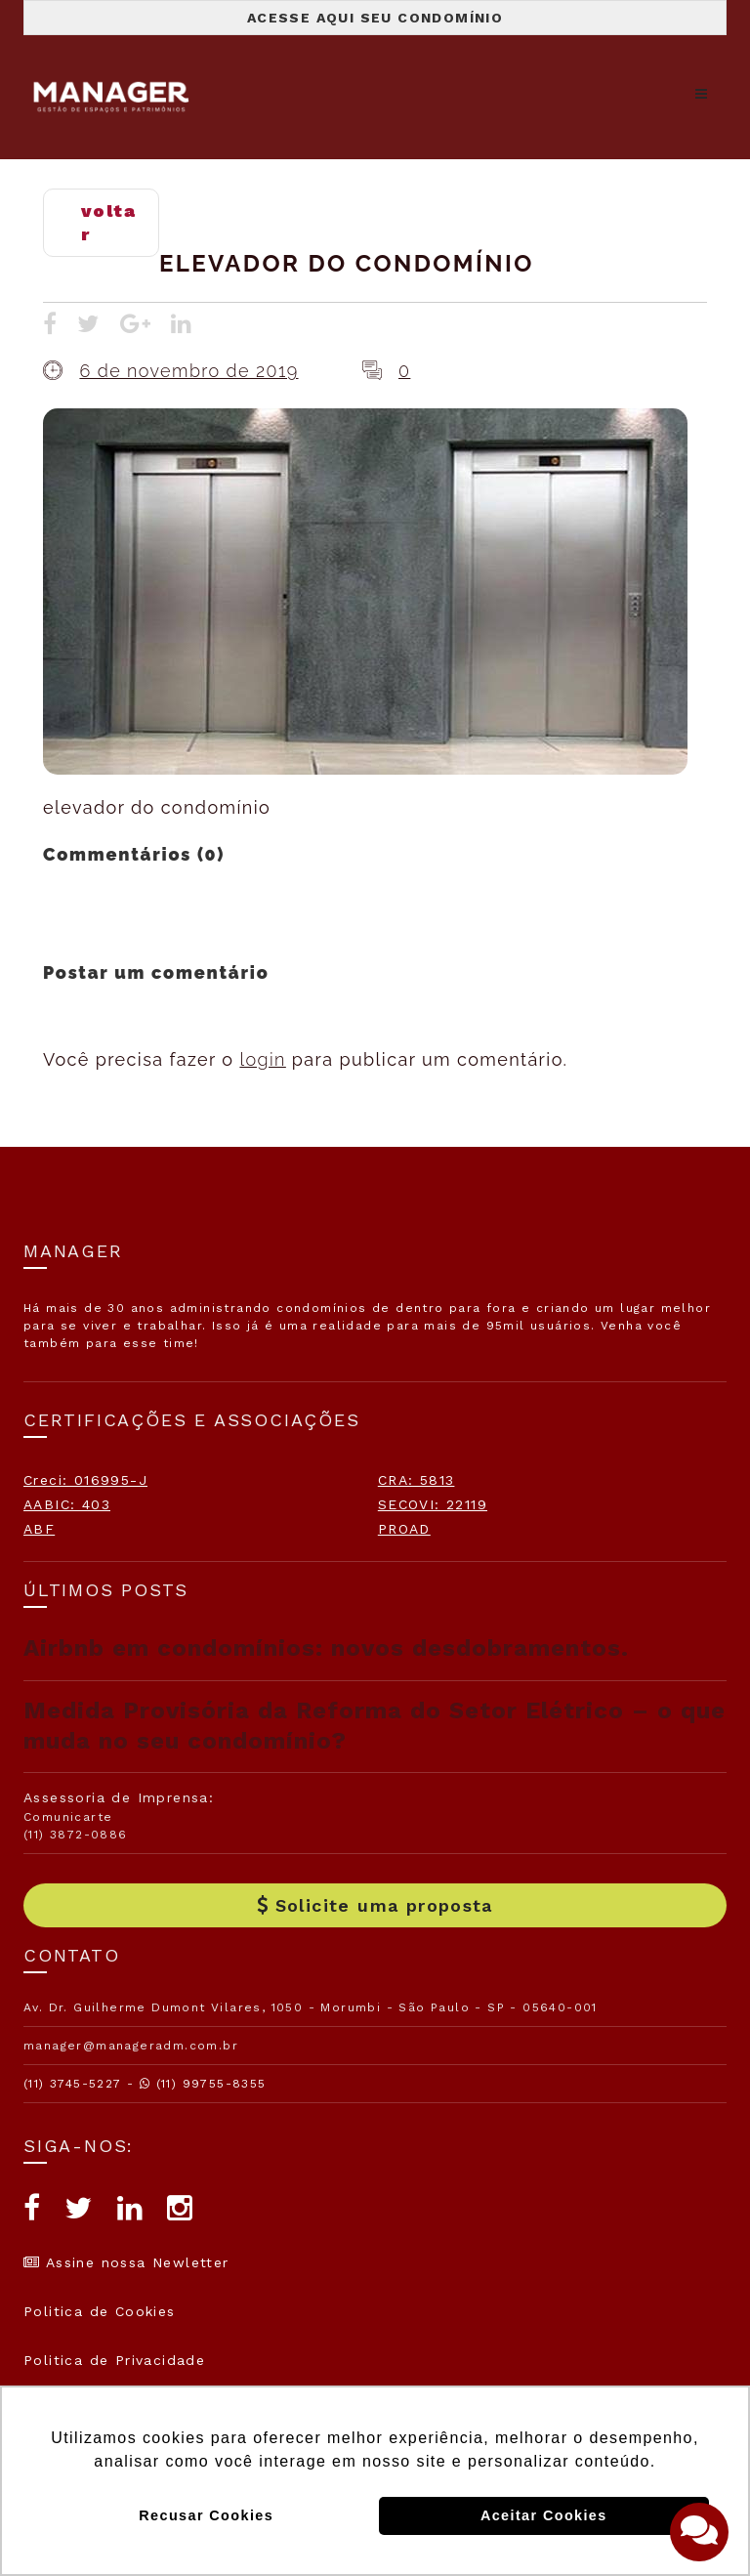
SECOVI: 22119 (432, 1504)
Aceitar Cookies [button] (543, 2515)
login (262, 1059)
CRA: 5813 (416, 1480)
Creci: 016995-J (85, 1480)
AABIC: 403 (66, 1504)
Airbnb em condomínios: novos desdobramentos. (326, 1648)
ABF (39, 1529)
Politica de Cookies (99, 2311)
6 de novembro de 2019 (188, 370)
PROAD (404, 1529)
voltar (108, 222)
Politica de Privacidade (114, 2360)
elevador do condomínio (346, 263)
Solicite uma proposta (375, 1905)
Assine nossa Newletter (126, 2262)
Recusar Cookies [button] (206, 2515)
